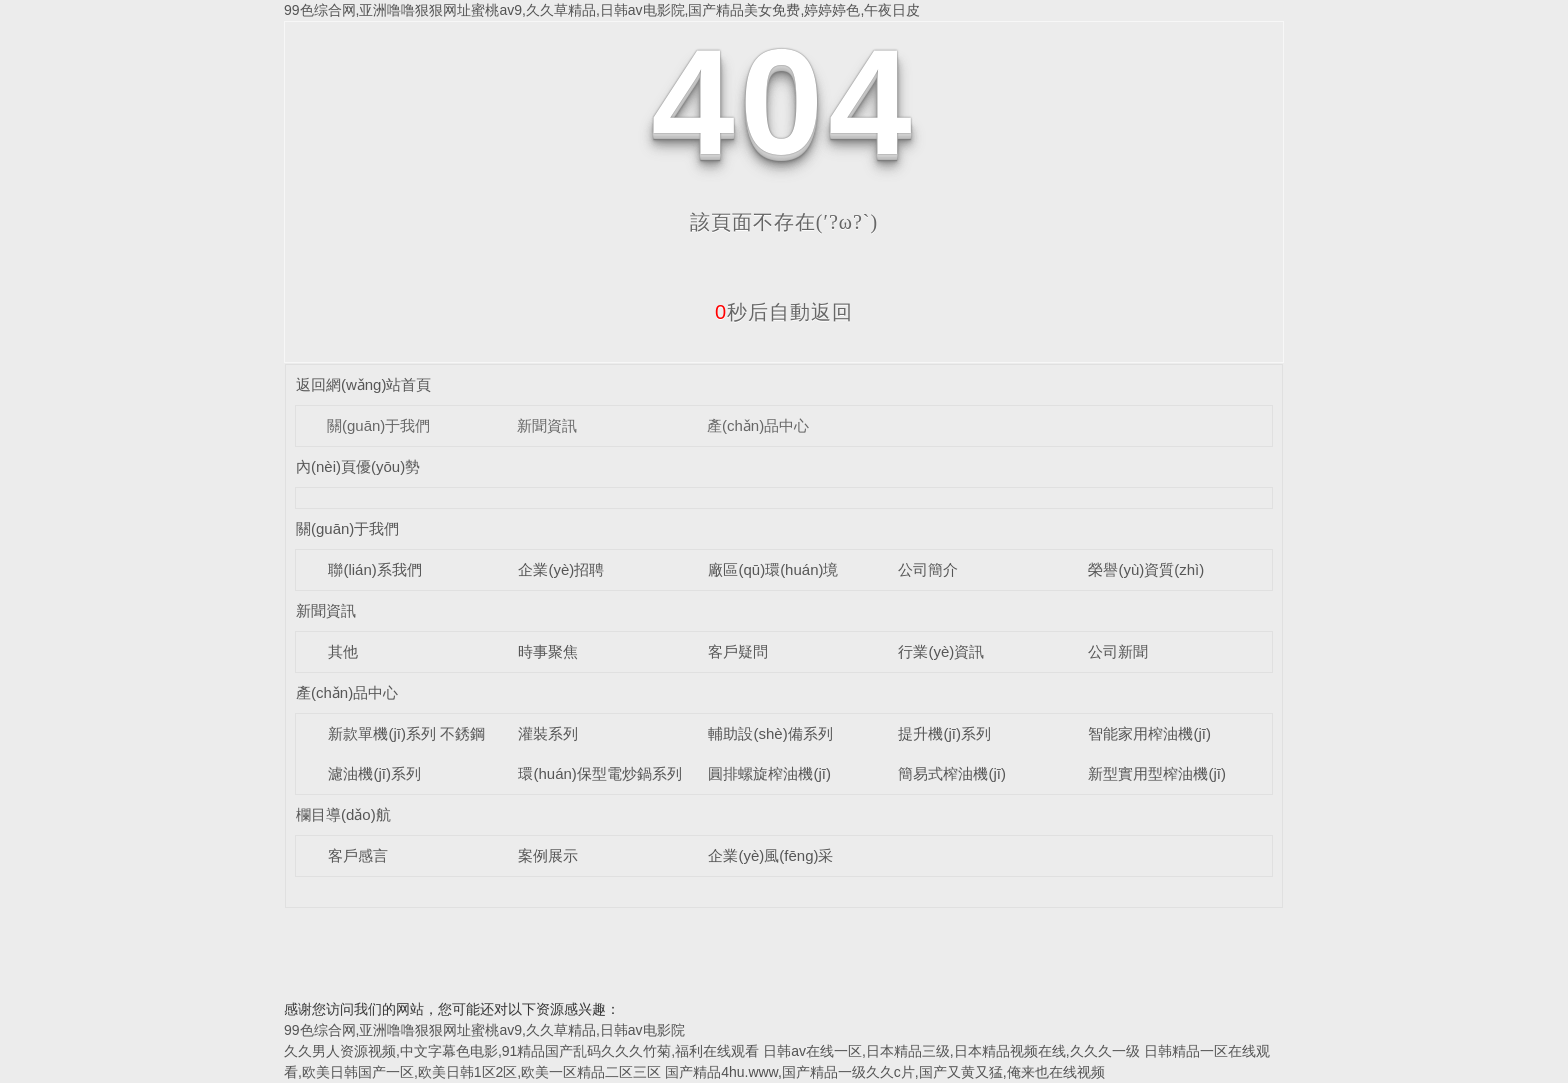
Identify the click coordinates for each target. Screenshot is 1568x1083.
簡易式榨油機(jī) (952, 773)
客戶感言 (358, 855)
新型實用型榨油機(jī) (1157, 773)
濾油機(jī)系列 (374, 773)
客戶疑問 (738, 651)
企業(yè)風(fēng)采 (770, 855)
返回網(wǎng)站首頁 (364, 384)
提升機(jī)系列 (944, 733)
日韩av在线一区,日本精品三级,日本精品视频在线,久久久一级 (951, 1051)
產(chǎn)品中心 (758, 425)
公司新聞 (1118, 651)
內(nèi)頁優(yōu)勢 (358, 466)
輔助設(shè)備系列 (770, 733)
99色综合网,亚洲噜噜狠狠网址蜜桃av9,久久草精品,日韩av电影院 (484, 1030)
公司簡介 (928, 569)
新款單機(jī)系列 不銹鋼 (406, 733)
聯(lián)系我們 (374, 569)
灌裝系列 (548, 733)
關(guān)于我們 (378, 425)
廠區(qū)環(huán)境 (773, 569)
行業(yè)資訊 (941, 651)
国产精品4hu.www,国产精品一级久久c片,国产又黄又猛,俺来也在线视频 (884, 1072)
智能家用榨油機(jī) (1149, 733)
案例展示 (548, 855)
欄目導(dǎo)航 (343, 814)
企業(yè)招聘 (561, 569)
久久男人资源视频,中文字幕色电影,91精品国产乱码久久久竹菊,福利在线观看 (521, 1051)
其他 (343, 651)
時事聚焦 (548, 651)
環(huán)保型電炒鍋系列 (599, 773)
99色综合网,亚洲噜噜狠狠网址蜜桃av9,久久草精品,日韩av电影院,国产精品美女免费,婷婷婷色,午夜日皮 (602, 10)
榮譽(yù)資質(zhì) (1146, 569)
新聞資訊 (547, 425)
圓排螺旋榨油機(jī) (769, 773)
